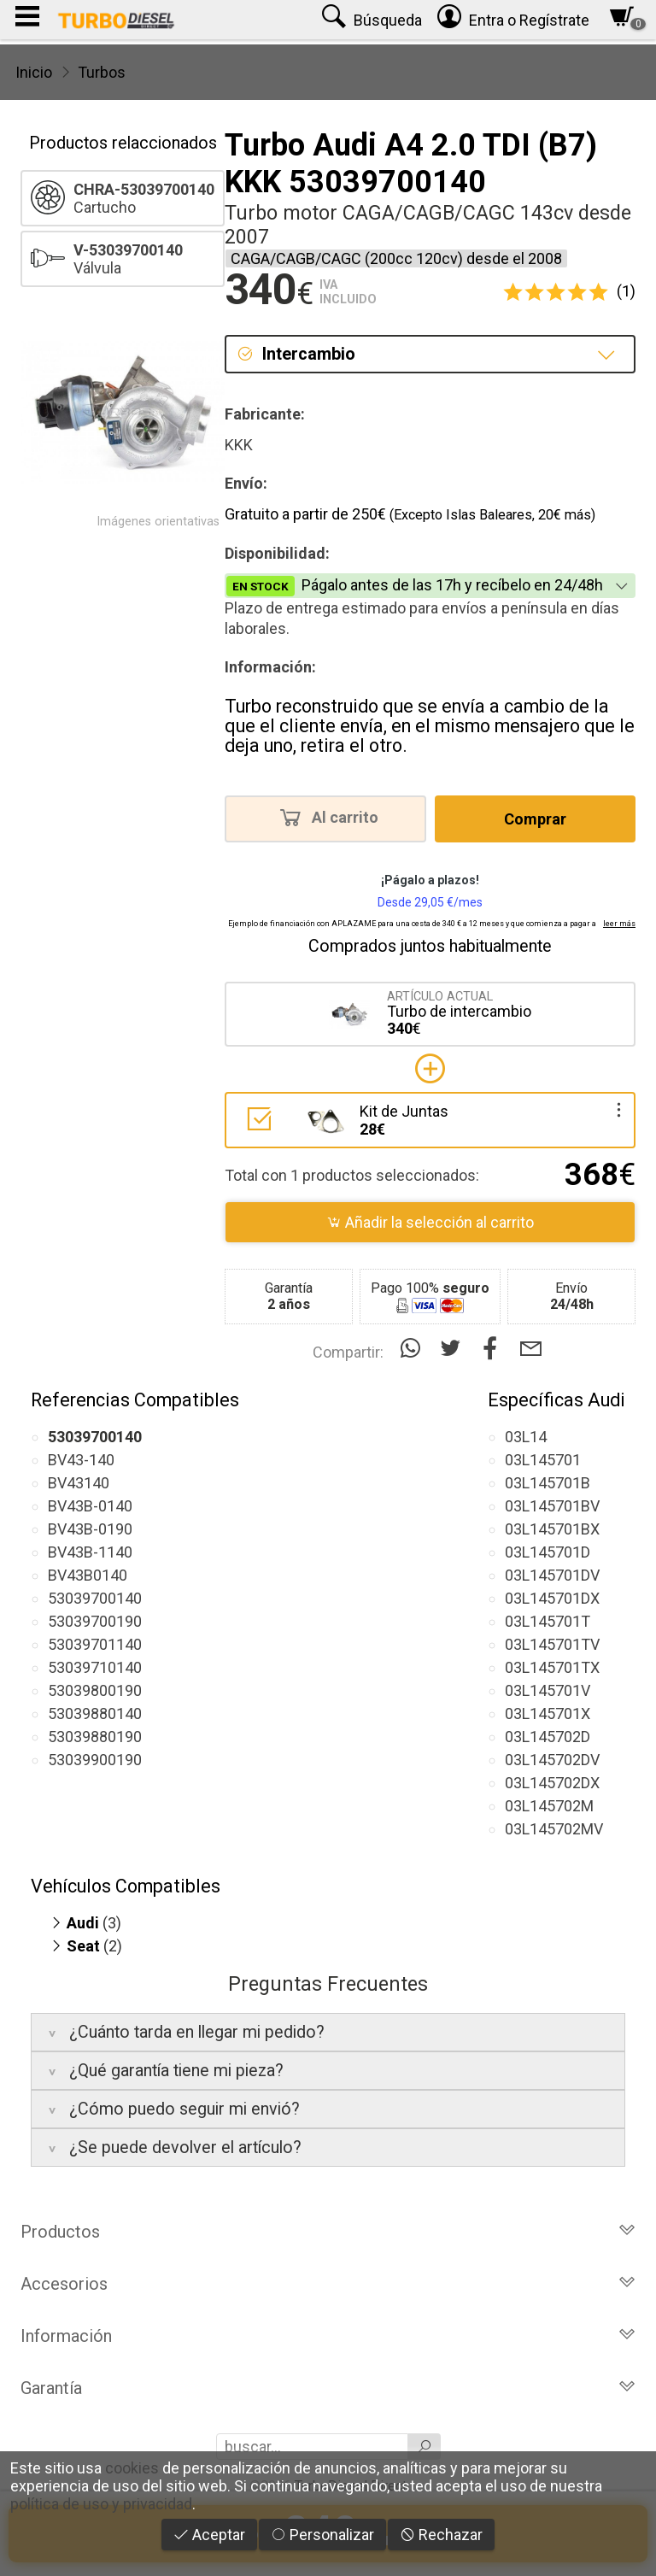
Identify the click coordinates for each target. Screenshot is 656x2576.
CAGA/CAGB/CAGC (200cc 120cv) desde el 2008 (396, 258)
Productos (328, 2231)
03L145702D (547, 1737)
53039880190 (95, 1737)
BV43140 (78, 1483)
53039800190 (95, 1690)
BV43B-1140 (90, 1552)
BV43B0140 (87, 1575)
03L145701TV (552, 1644)
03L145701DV (552, 1575)
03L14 (526, 1437)
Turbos (102, 72)
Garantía (328, 2388)
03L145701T (547, 1621)
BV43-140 (81, 1460)
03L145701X (547, 1713)
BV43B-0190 (90, 1529)
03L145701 (543, 1460)
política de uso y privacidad (101, 2504)
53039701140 (95, 1644)
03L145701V (547, 1690)
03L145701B (547, 1483)
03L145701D (547, 1552)
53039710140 (95, 1667)
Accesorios (328, 2284)
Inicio (33, 72)
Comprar (535, 819)
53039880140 (95, 1713)
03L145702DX (552, 1783)
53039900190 (95, 1760)
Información (328, 2336)
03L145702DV (552, 1760)
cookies (132, 2468)
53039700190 (95, 1621)
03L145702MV (554, 1829)
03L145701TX (552, 1667)
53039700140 (95, 1598)
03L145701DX (552, 1598)
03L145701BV (552, 1506)
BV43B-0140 (90, 1506)
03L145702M (549, 1806)
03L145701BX (552, 1529)
